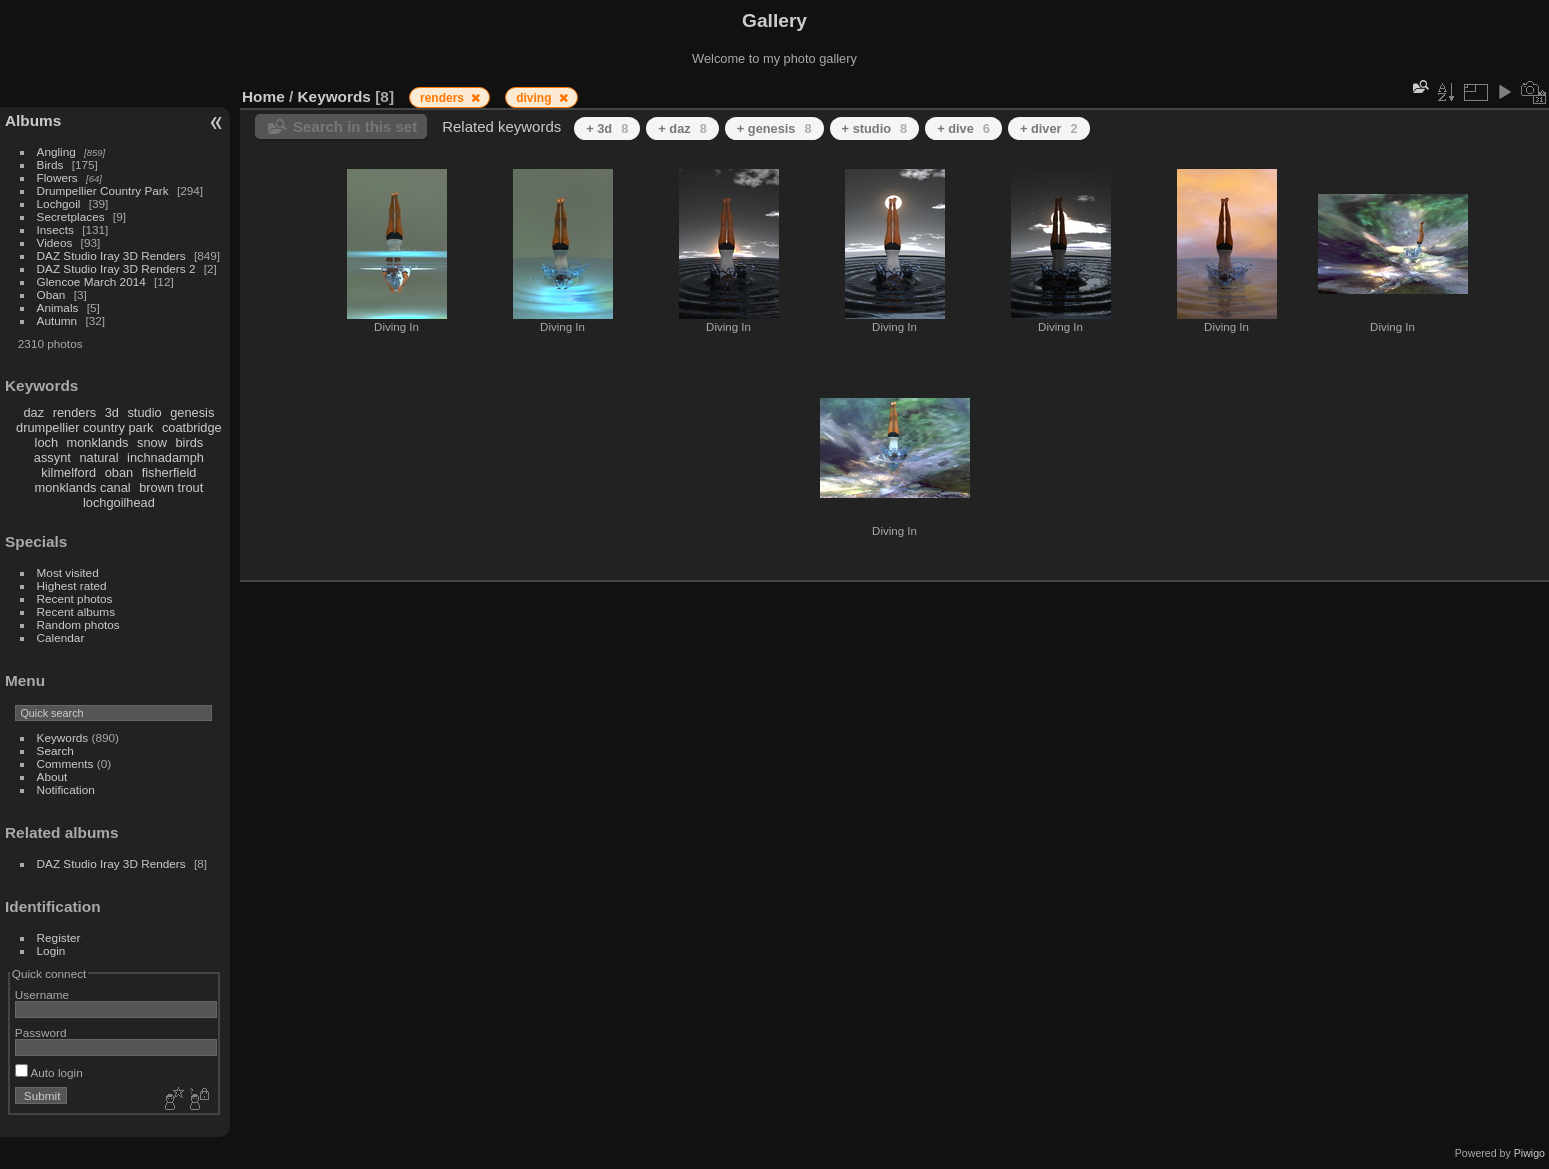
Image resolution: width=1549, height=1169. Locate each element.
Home (263, 96)
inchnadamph (165, 457)
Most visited (68, 572)
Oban (51, 294)
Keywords (63, 737)
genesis (192, 412)
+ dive (963, 128)
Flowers (57, 177)
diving (535, 98)
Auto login (49, 1072)
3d (112, 412)
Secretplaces (71, 216)
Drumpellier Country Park (103, 190)
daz (34, 412)
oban (119, 472)
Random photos (78, 624)
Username (42, 994)
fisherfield (169, 472)
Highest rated (72, 585)
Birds (50, 164)
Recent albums (76, 611)
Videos (55, 242)
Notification (66, 789)
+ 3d (607, 128)
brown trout (171, 487)
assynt (52, 457)
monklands (98, 442)
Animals (58, 307)
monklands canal (83, 487)
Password (41, 1032)
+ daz (682, 128)
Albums (33, 120)
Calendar (61, 637)
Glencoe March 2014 (91, 281)
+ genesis (774, 128)
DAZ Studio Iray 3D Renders (111, 255)
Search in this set (355, 126)
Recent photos (75, 598)
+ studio (875, 128)
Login (51, 950)
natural (98, 457)
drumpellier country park (84, 427)
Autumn (57, 320)
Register (59, 937)
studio (144, 412)
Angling (56, 151)
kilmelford (68, 472)
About (52, 776)
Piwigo (1529, 1153)
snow (152, 442)
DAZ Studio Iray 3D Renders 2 (116, 268)
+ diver (1049, 128)
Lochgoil (59, 203)
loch (46, 442)
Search (55, 750)
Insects (55, 229)
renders (74, 412)
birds (189, 442)
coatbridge (192, 427)
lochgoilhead (119, 502)
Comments (65, 763)
